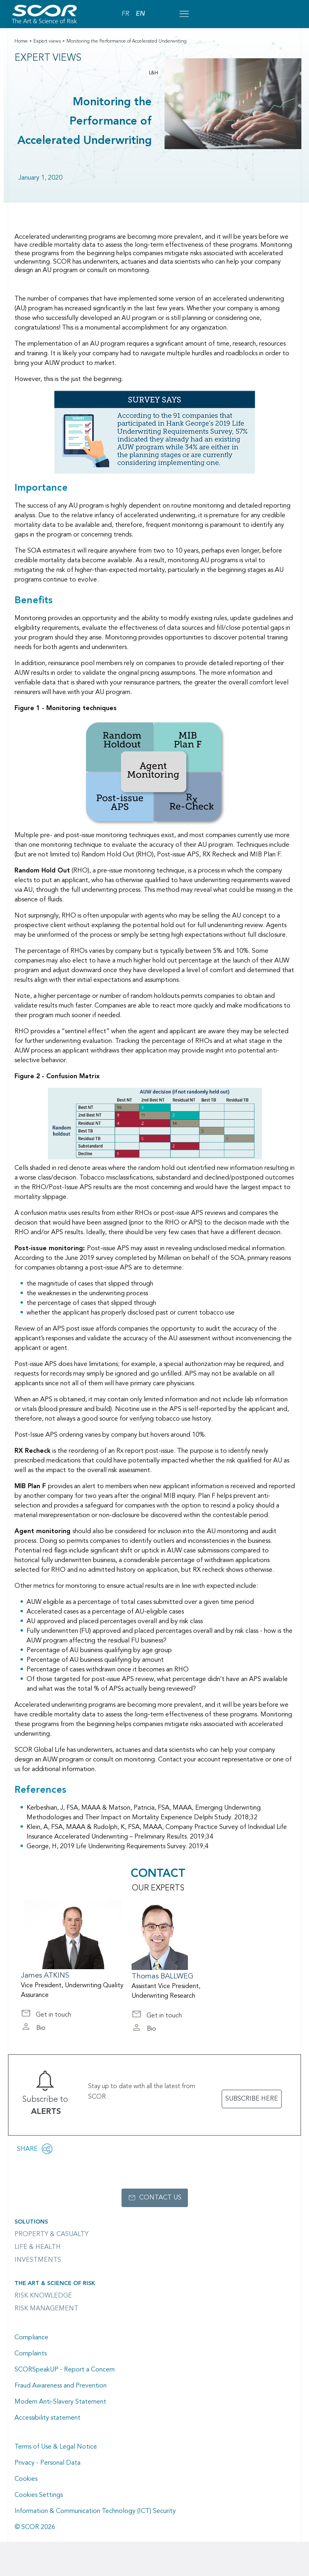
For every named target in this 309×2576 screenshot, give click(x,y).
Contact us (160, 2198)
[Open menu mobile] (183, 14)
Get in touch (46, 2016)
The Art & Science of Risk (54, 2283)
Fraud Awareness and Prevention (60, 2386)
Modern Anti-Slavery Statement (60, 2402)
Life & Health (37, 2247)
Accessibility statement (47, 2418)
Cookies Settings (38, 2495)
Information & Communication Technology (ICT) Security (95, 2511)
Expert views (47, 41)
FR (125, 14)
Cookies (25, 2479)
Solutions (31, 2222)
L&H (153, 73)
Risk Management (46, 2309)
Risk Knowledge (43, 2296)
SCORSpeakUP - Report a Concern (64, 2370)
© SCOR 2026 (34, 2527)
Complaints (30, 2354)
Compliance (31, 2337)
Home (21, 41)
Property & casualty (51, 2234)
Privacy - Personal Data (47, 2463)
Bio (33, 2029)
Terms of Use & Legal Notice (55, 2447)
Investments (37, 2260)
